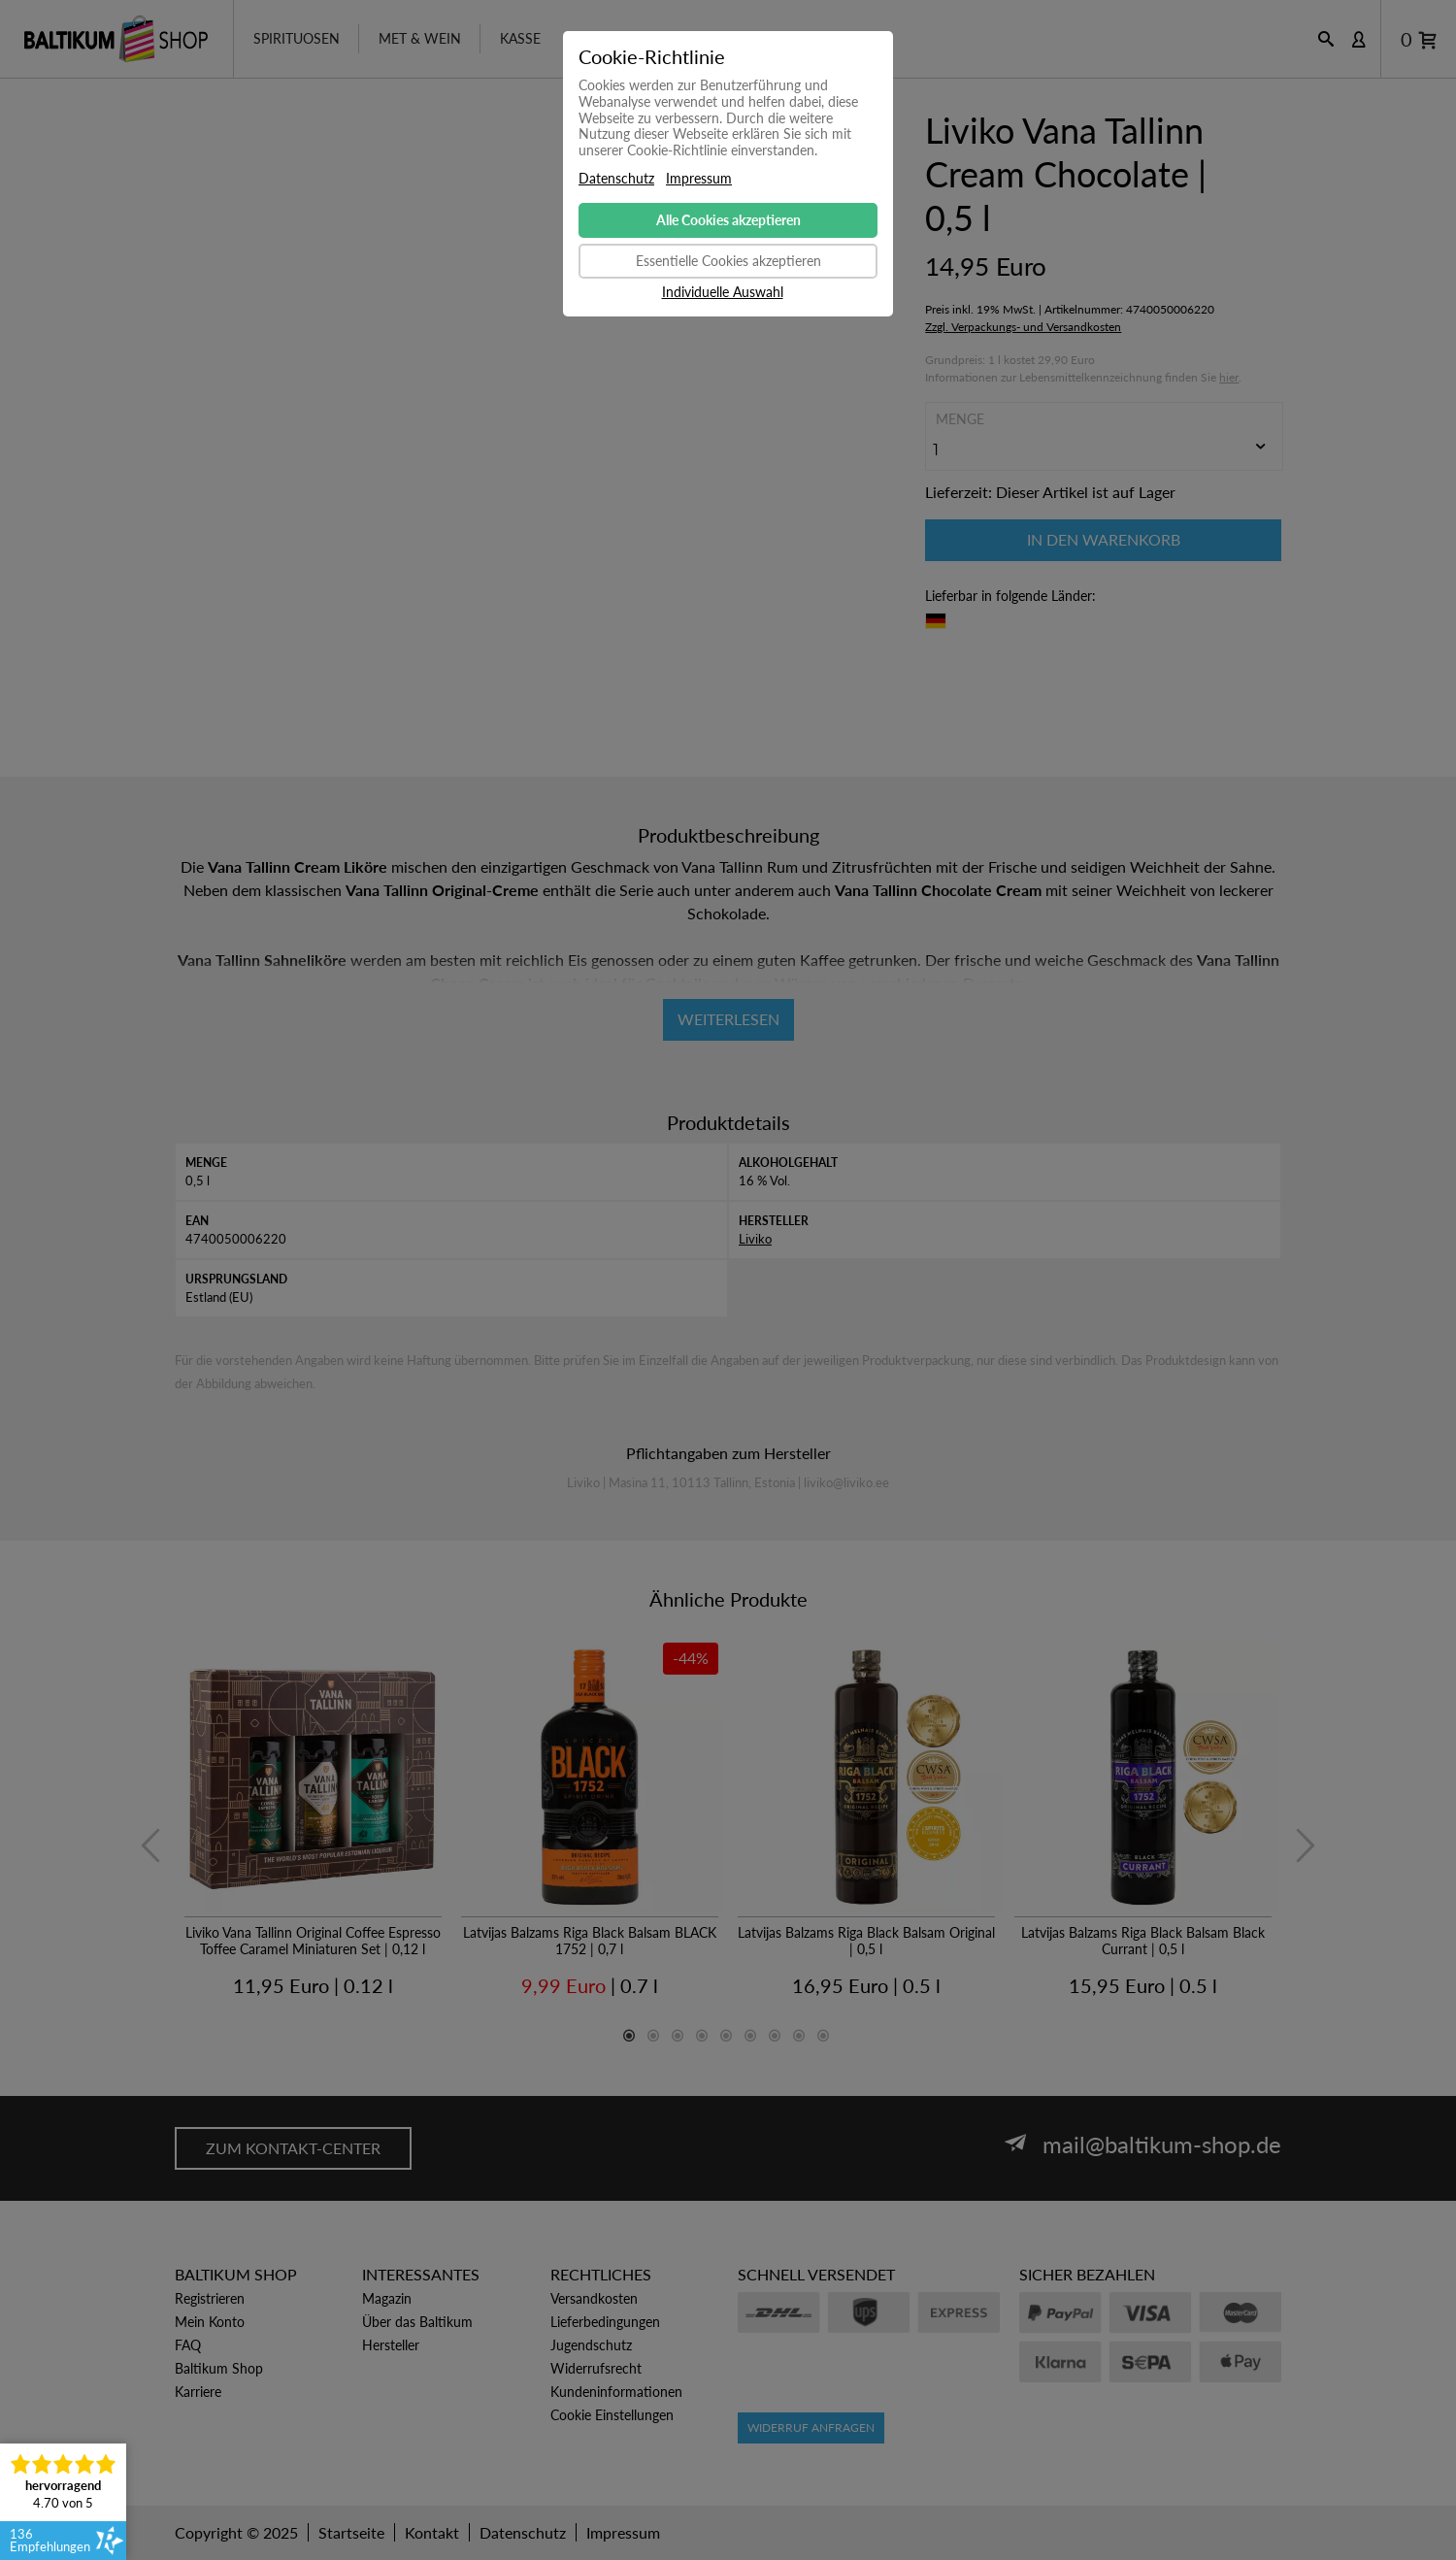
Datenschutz (616, 178)
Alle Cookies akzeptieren (728, 220)
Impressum (699, 178)
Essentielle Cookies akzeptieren (728, 260)
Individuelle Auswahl (722, 292)
